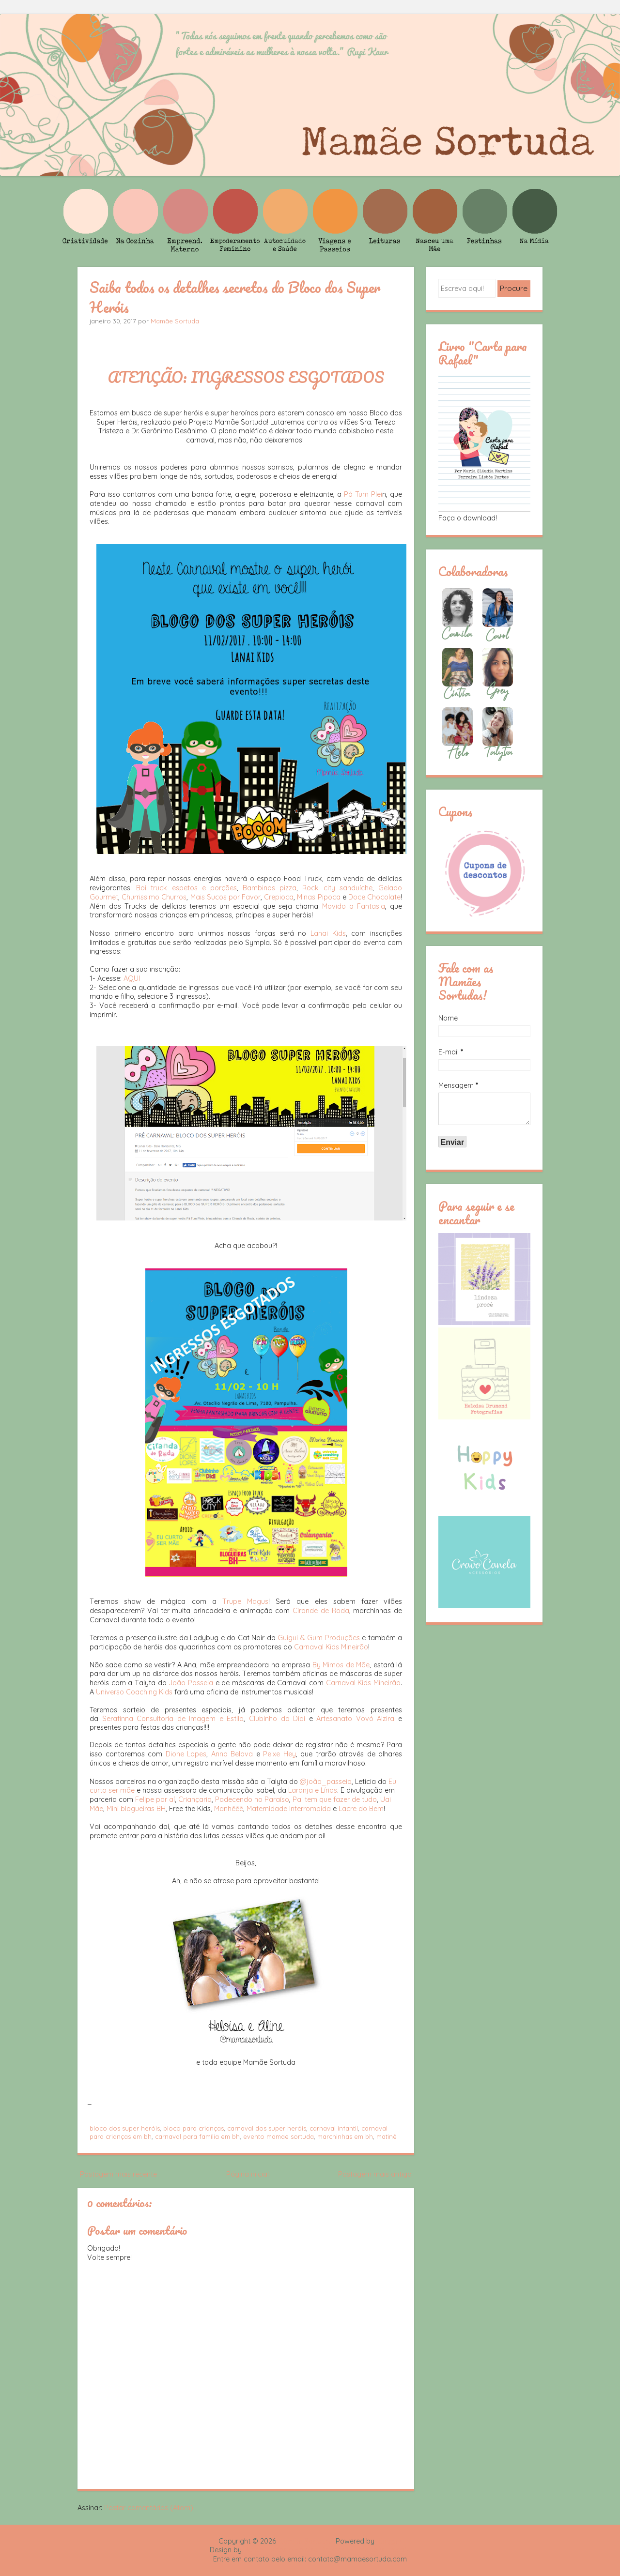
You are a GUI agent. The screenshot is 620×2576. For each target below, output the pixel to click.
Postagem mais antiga (375, 2174)
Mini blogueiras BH (136, 1808)
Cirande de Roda (321, 1610)
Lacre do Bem (361, 1808)
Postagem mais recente (118, 2174)
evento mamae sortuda (278, 2136)
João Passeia (191, 1682)
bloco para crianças (193, 2128)
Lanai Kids (328, 933)
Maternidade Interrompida (289, 1808)
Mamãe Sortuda (175, 321)
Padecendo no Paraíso (252, 1799)
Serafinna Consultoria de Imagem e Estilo (173, 1718)
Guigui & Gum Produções (318, 1637)
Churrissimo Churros (154, 897)
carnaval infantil (334, 2128)
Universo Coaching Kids (134, 1692)
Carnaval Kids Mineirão (331, 1647)
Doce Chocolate (374, 897)
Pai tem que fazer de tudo (335, 1799)
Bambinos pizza (269, 888)
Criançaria (195, 1799)
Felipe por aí (155, 1799)
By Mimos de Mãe (341, 1665)
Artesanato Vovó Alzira (355, 1718)
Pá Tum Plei (363, 494)
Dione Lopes (186, 1754)
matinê (386, 2136)
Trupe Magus (245, 1601)
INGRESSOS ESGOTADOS (287, 377)
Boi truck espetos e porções (186, 888)
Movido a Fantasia (353, 906)
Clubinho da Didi (277, 1718)
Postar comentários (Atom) (148, 2507)
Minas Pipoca (318, 897)
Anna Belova (232, 1754)
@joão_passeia (326, 1781)
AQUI (132, 978)
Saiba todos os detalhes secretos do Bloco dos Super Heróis (235, 297)
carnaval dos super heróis (266, 2128)
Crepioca (279, 897)
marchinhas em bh (345, 2136)
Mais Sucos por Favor (225, 897)
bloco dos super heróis (125, 2128)
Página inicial (247, 2174)
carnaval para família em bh (197, 2136)
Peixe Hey (279, 1754)
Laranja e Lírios (312, 1790)
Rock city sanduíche (337, 888)
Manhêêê (228, 1808)
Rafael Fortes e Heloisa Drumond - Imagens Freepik (327, 2550)
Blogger (389, 2541)
